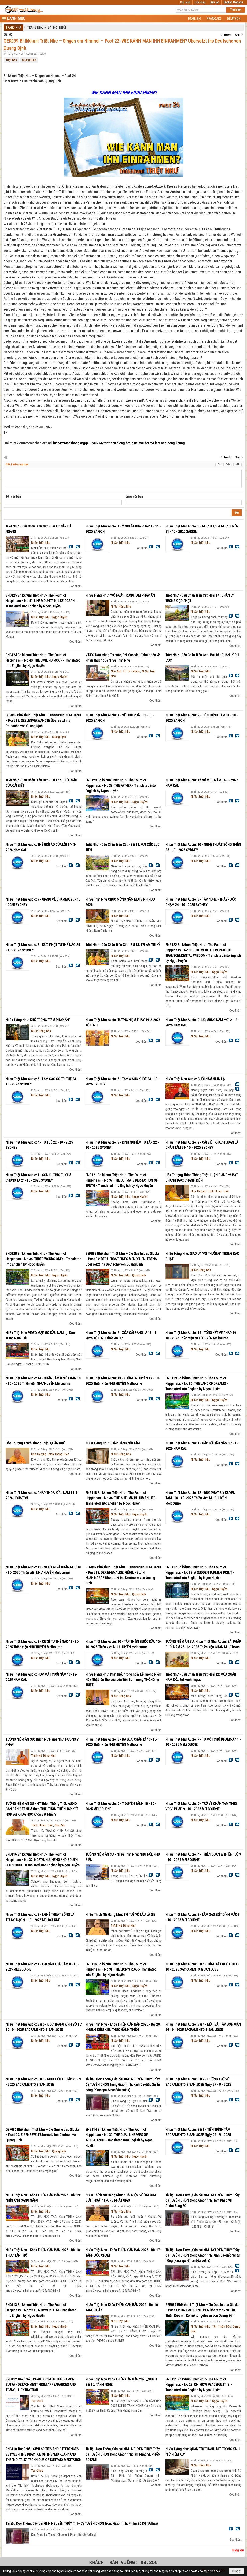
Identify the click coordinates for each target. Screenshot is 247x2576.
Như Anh (116, 671)
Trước (227, 35)
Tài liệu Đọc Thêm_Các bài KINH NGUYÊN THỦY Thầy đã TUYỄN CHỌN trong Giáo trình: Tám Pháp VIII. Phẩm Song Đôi (202, 2200)
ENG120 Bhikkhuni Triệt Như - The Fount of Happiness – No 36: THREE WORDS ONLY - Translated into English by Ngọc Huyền (43, 1258)
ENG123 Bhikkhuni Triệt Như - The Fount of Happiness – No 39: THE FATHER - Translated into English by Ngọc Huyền (121, 785)
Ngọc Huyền (59, 617)
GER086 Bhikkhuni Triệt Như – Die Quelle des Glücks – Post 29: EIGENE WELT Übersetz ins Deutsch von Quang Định (43, 2134)
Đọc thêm (75, 586)
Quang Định (29, 60)
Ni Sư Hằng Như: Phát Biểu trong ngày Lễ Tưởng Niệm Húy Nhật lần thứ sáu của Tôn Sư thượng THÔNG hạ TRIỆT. (123, 1679)
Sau (237, 35)
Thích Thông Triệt (42, 1825)
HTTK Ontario (131, 671)
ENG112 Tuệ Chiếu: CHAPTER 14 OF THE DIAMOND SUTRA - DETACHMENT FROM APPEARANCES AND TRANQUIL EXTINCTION (41, 2384)
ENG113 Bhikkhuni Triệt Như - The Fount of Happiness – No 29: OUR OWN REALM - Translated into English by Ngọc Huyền (41, 2310)
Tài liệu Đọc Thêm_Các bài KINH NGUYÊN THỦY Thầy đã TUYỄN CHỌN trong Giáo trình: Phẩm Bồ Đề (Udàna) (82, 2523)
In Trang (6, 457)
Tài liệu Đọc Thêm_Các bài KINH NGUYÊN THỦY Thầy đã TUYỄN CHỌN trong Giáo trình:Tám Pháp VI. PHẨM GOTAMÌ (123, 2454)
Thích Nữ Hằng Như (43, 1756)
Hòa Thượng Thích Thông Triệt (210, 1191)
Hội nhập (200, 2)
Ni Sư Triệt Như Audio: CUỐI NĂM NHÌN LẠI (195, 1079)
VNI (237, 464)
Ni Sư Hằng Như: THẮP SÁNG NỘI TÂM (113, 1443)
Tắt (219, 464)
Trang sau (238, 2550)
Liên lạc (214, 2)
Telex (228, 464)
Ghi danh (185, 2)
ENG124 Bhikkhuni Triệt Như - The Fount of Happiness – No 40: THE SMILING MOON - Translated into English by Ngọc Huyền (43, 660)
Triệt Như (11, 60)
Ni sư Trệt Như (120, 2321)
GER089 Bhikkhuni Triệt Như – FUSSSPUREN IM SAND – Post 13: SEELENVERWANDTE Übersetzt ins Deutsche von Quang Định (43, 720)
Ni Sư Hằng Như (121, 606)
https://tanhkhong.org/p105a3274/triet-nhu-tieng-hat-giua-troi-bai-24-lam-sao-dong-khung (119, 443)
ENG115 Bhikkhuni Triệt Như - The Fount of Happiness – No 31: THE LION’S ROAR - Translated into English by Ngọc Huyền (121, 1969)
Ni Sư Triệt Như (40, 543)
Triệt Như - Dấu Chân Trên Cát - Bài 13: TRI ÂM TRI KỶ (123, 945)
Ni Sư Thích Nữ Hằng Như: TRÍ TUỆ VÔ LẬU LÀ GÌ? (120, 1914)
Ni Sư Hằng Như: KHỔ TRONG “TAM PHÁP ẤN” (38, 1020)
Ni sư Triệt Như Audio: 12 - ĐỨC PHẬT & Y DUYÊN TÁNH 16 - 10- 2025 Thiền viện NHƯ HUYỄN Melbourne (200, 1498)
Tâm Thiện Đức (221, 2326)
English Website (233, 2)
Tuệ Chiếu (37, 2401)
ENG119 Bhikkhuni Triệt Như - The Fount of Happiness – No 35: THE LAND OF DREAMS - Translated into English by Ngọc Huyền (196, 1383)
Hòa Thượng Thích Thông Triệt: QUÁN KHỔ (35, 1443)
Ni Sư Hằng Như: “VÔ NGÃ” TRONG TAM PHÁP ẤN (120, 595)
